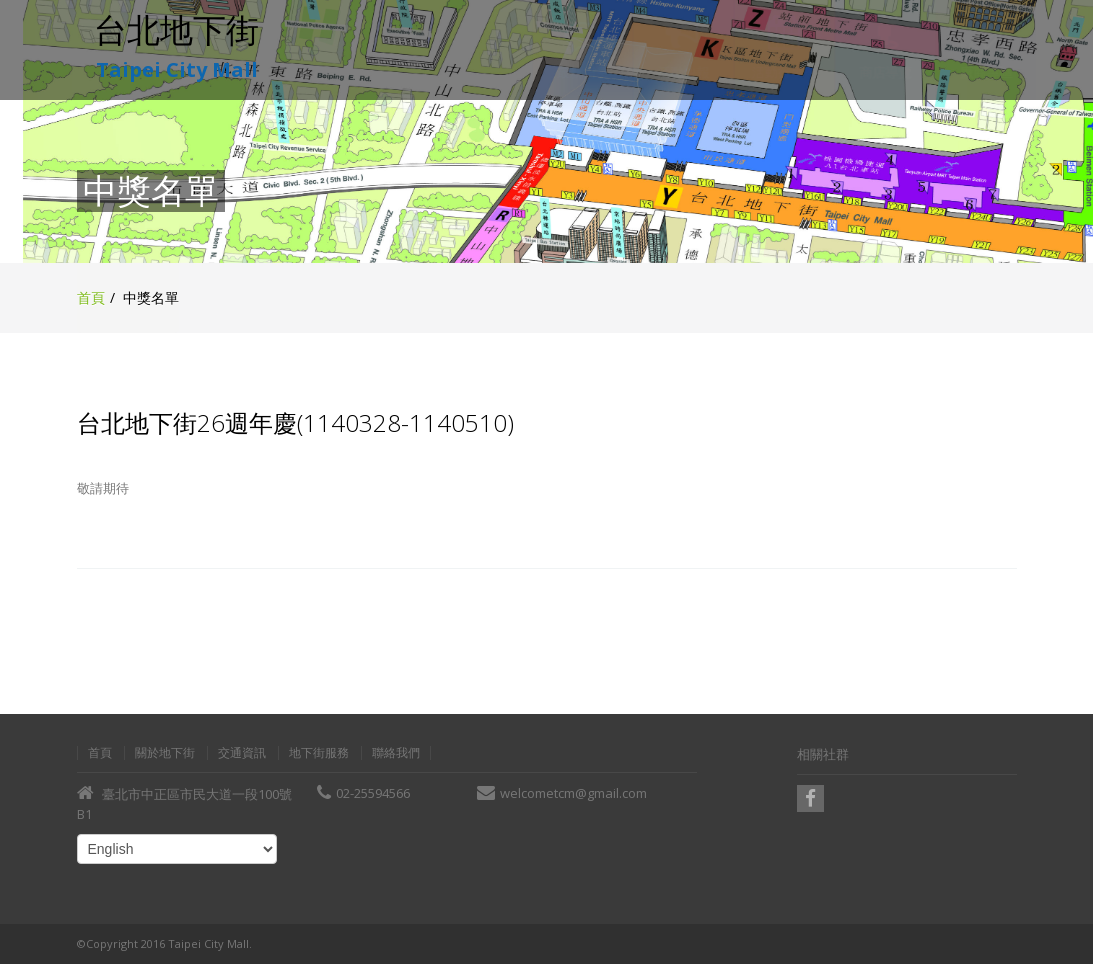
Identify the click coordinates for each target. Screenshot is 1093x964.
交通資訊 (242, 753)
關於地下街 (165, 753)
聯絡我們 (396, 753)
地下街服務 (319, 753)
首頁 (91, 297)
